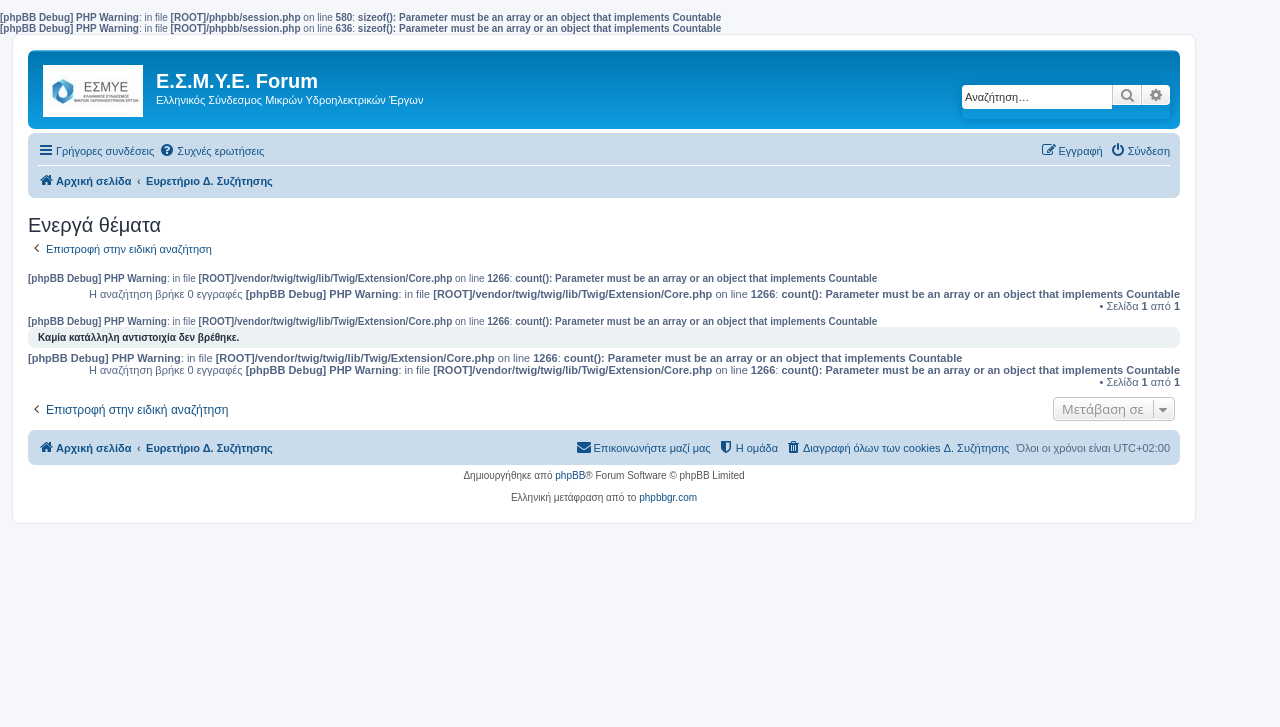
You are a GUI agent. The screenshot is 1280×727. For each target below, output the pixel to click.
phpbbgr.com (668, 497)
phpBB (570, 475)
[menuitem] (211, 151)
